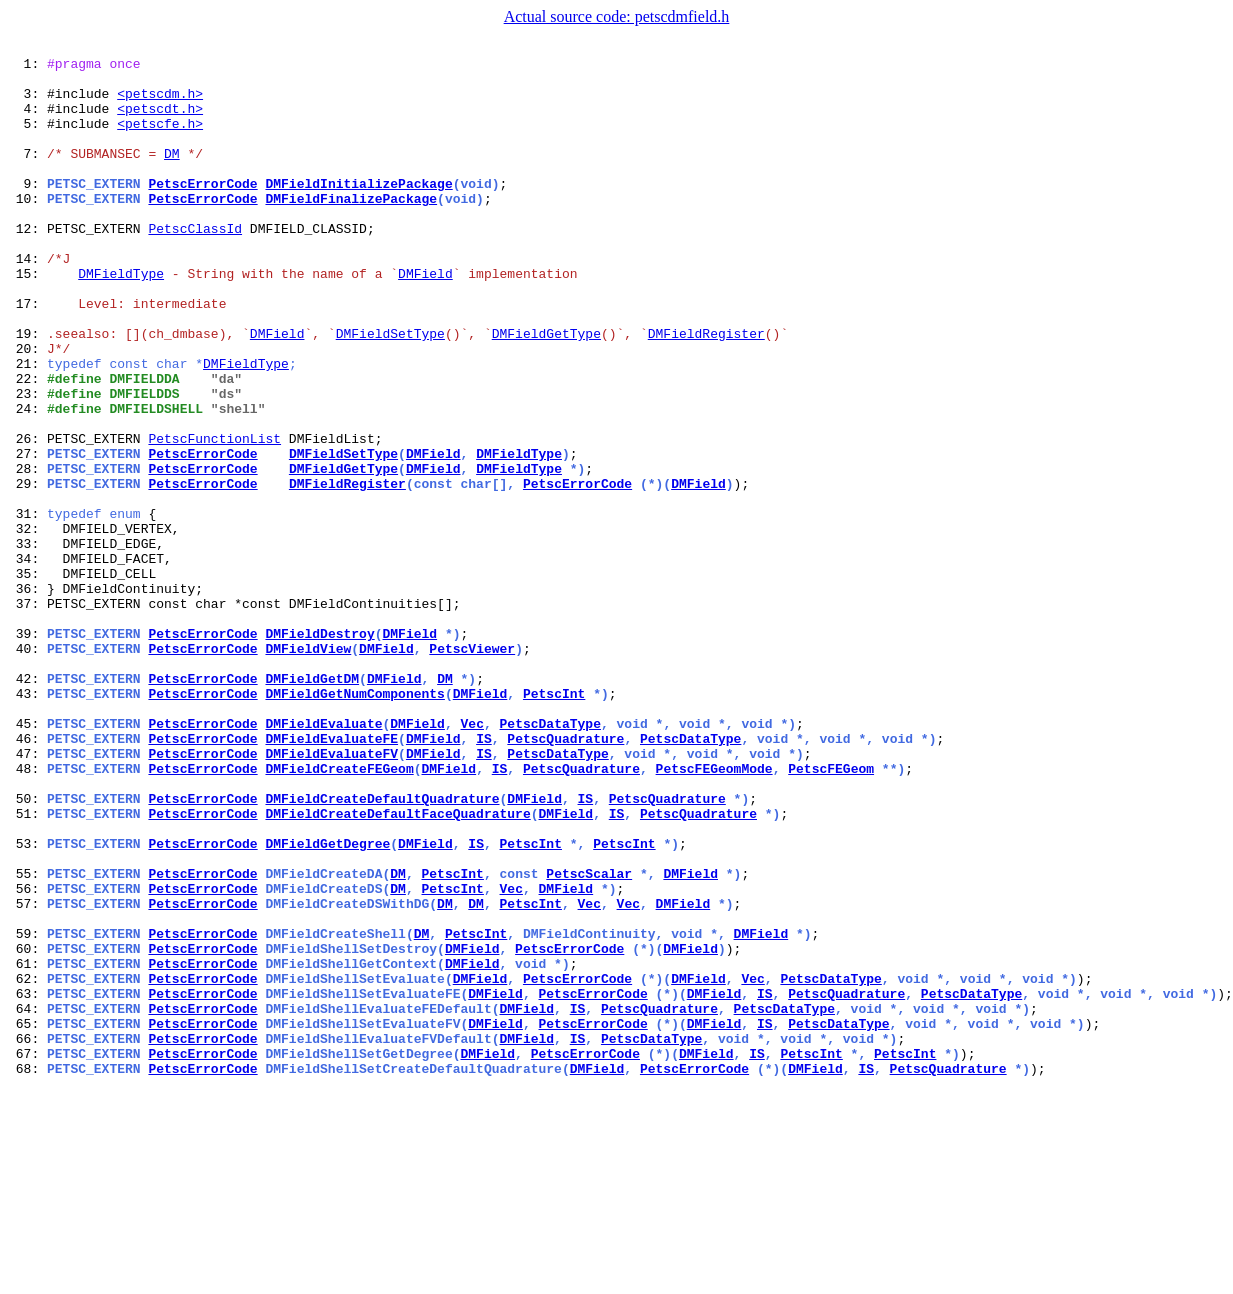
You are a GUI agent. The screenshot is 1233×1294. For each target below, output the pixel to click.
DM (172, 174)
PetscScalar (589, 1038)
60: (27, 1128)
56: (27, 1056)
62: (27, 1164)
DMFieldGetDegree (327, 1002)
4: (27, 120)
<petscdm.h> (160, 102)
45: (27, 858)
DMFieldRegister (706, 390)
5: (27, 138)
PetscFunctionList (214, 516)
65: (27, 1218)
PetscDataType (550, 858)
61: (27, 1146)
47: (27, 894)
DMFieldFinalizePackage (351, 228)
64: (27, 1200)
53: (27, 1002)
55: (27, 1038)
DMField (425, 318)
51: (27, 966)
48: (27, 912)
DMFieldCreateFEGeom (339, 912)
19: (27, 390)
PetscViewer (472, 768)
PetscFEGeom (831, 912)
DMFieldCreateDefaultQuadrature (382, 948)
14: (27, 300)
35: (27, 678)
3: (27, 102)
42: (27, 804)
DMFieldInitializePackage (358, 210)
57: (27, 1074)
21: (27, 426)
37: (27, 714)
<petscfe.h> (160, 138)
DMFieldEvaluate (323, 858)
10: (27, 228)
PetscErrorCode (202, 210)
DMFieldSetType (390, 390)
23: (27, 462)
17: (27, 354)
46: (27, 876)
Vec (471, 858)
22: (27, 444)
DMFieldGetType (546, 390)
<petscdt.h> (160, 120)
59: (27, 1110)
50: (27, 948)
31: (27, 606)
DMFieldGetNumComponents (354, 822)
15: (27, 318)
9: (27, 210)
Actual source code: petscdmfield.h (617, 16)
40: (27, 768)
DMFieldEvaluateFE (331, 876)
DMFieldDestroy (319, 750)
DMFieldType (121, 318)
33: (27, 642)
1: (27, 66)
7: (27, 174)
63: (27, 1182)
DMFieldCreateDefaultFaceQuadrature (397, 966)
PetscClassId (195, 264)
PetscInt (554, 822)
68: (27, 1272)
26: (27, 516)
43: (27, 822)
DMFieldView (308, 768)
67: (27, 1254)
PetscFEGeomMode (714, 912)
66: (27, 1236)
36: (27, 696)
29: (27, 570)
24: (27, 480)
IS (484, 876)
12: (27, 264)
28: (27, 552)
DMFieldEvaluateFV (331, 894)
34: (27, 660)
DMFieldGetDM (312, 804)
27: (27, 534)
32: (27, 624)
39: (27, 750)
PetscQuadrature (565, 876)
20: (27, 408)
